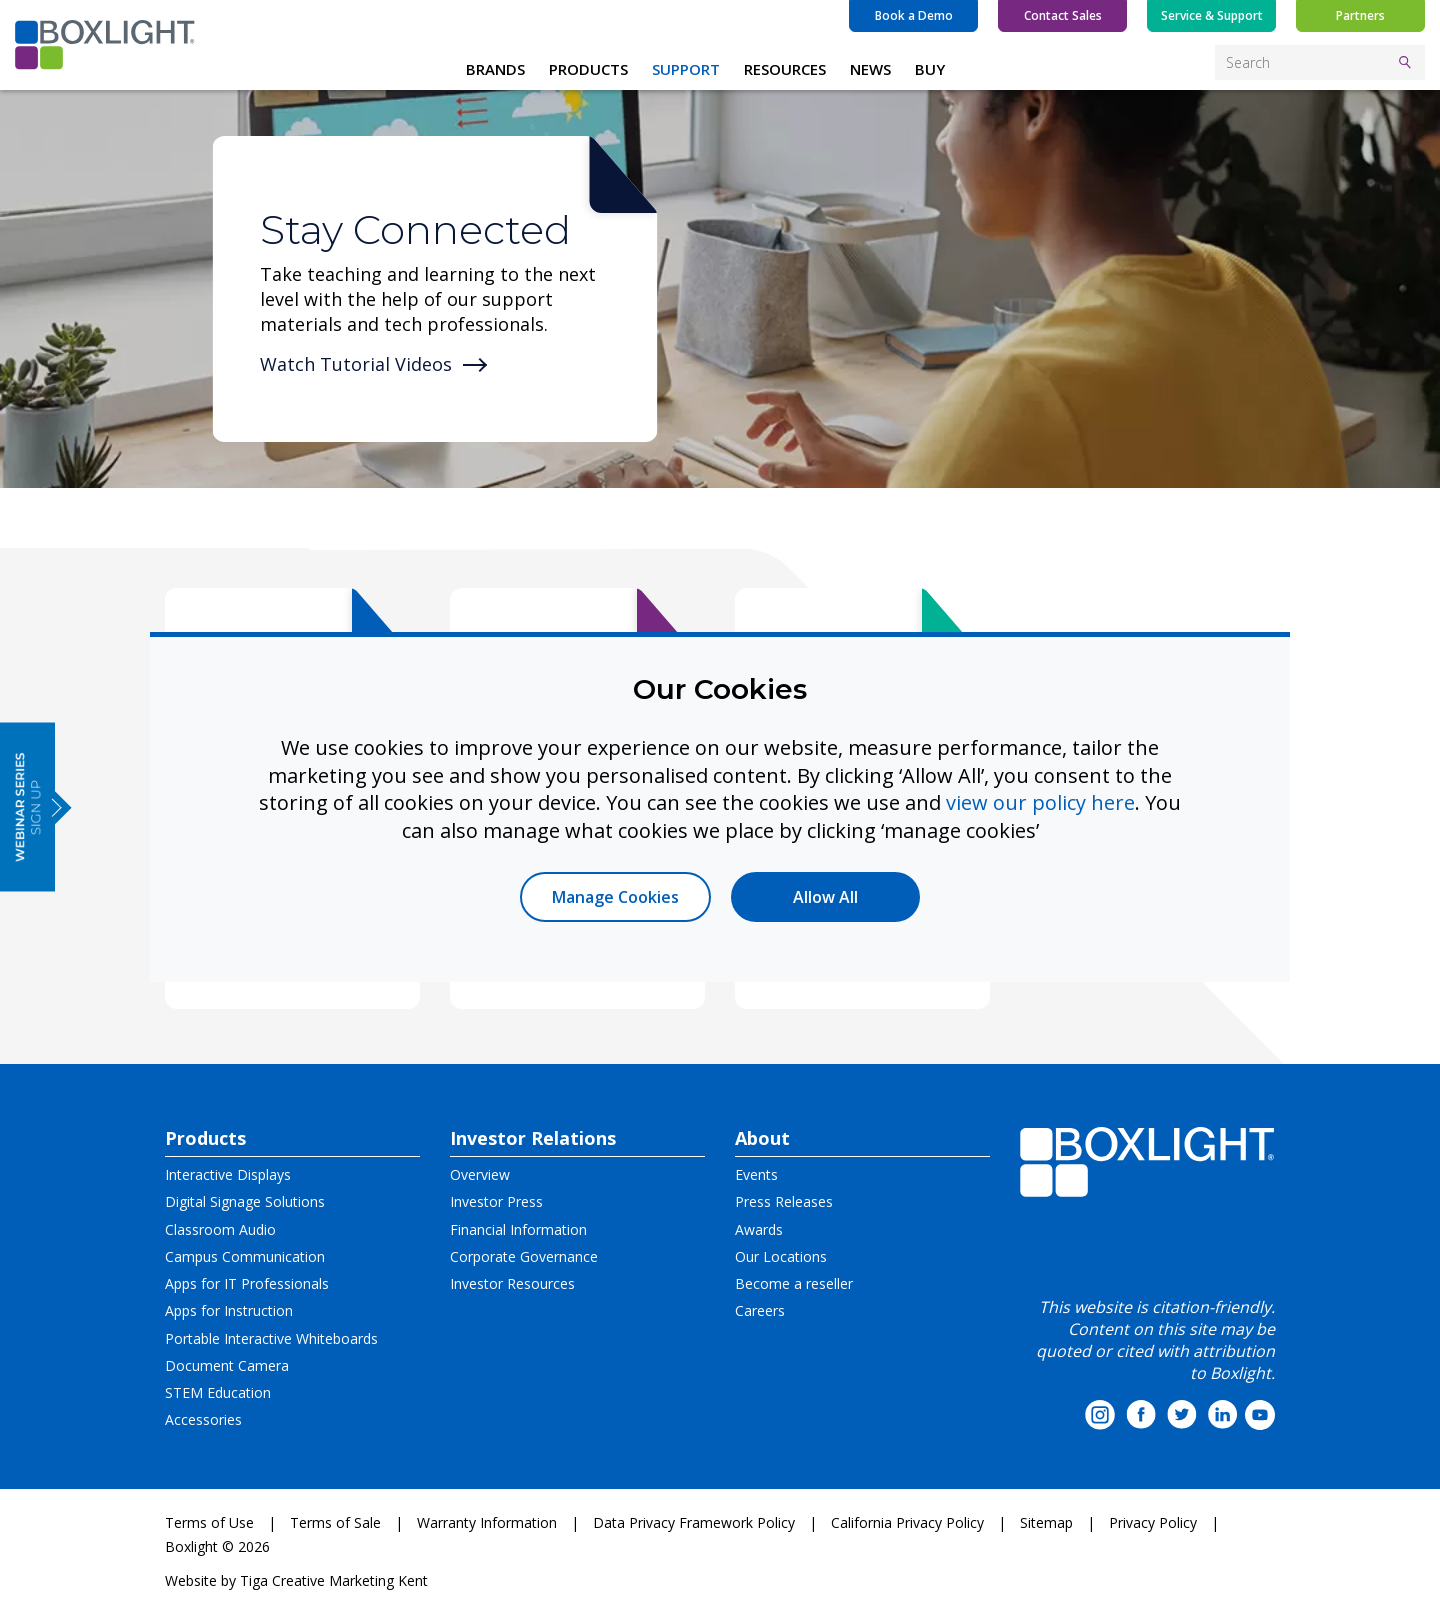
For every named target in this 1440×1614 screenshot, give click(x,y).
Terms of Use (209, 1522)
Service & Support (1212, 15)
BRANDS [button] (495, 69)
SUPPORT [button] (686, 69)
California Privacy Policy (907, 1522)
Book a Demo (914, 15)
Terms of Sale (335, 1522)
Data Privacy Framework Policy (694, 1522)
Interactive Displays (228, 1174)
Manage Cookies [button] (615, 897)
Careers (760, 1310)
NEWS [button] (870, 69)
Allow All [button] (825, 897)
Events (756, 1174)
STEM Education (218, 1392)
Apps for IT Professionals (247, 1283)
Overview (480, 1174)
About (762, 1138)
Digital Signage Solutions (245, 1201)
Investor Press (496, 1201)
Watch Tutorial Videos (356, 364)
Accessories (203, 1419)
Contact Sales (1063, 15)
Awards (759, 1229)
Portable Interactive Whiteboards (271, 1338)
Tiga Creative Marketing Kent (334, 1580)
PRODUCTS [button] (588, 69)
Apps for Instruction (229, 1310)
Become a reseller (794, 1283)
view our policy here (1040, 802)
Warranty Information (487, 1522)
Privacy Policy (1153, 1522)
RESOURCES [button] (785, 69)
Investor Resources (512, 1283)
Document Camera (227, 1365)
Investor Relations (533, 1138)
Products (205, 1138)
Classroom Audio (220, 1229)
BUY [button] (930, 69)
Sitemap (1046, 1522)
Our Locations (781, 1256)
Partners (1360, 15)
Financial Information (518, 1229)
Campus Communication (245, 1256)
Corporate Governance (524, 1256)
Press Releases (784, 1201)
